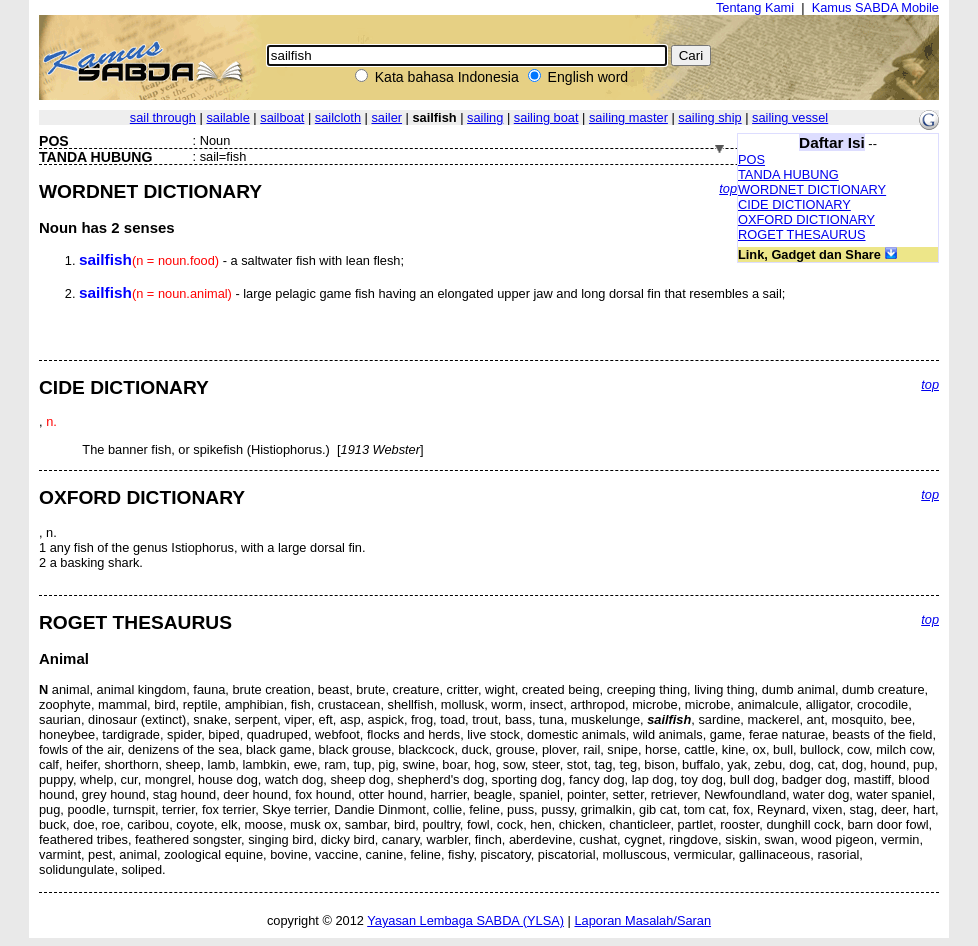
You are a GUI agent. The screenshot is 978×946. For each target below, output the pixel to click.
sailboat (282, 117)
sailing (485, 117)
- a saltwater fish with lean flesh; (241, 260)
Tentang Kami (755, 7)
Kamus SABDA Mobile (875, 7)
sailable (227, 117)
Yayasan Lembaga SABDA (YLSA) (465, 920)
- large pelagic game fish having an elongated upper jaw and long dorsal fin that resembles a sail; (432, 293)
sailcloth (338, 117)
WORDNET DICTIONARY (812, 189)
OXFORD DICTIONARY (806, 219)
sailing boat (546, 117)
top (728, 188)
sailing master (628, 117)
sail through (163, 117)
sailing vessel (790, 117)
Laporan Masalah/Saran (642, 920)
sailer (386, 117)
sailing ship (709, 117)
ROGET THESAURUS (802, 234)
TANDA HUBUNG (788, 174)
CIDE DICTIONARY (794, 204)
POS (751, 159)
